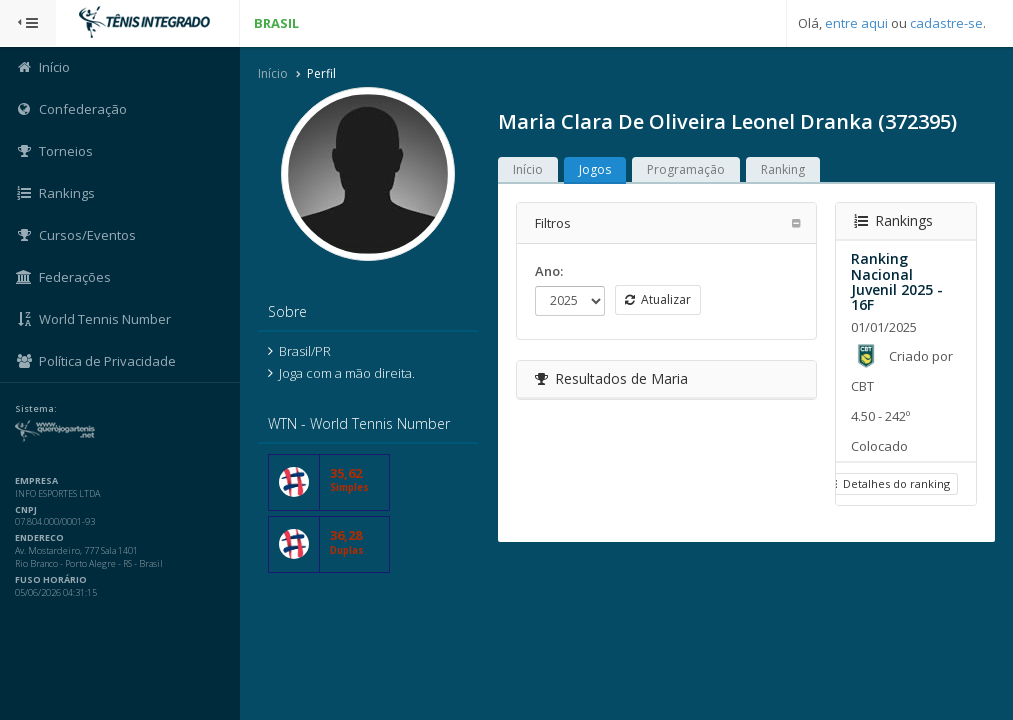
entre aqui (856, 23)
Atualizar (658, 299)
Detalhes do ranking (888, 483)
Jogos (595, 169)
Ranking (783, 169)
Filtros (553, 223)
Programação (686, 169)
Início (273, 73)
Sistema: (36, 409)
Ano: (549, 271)
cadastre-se (946, 23)
